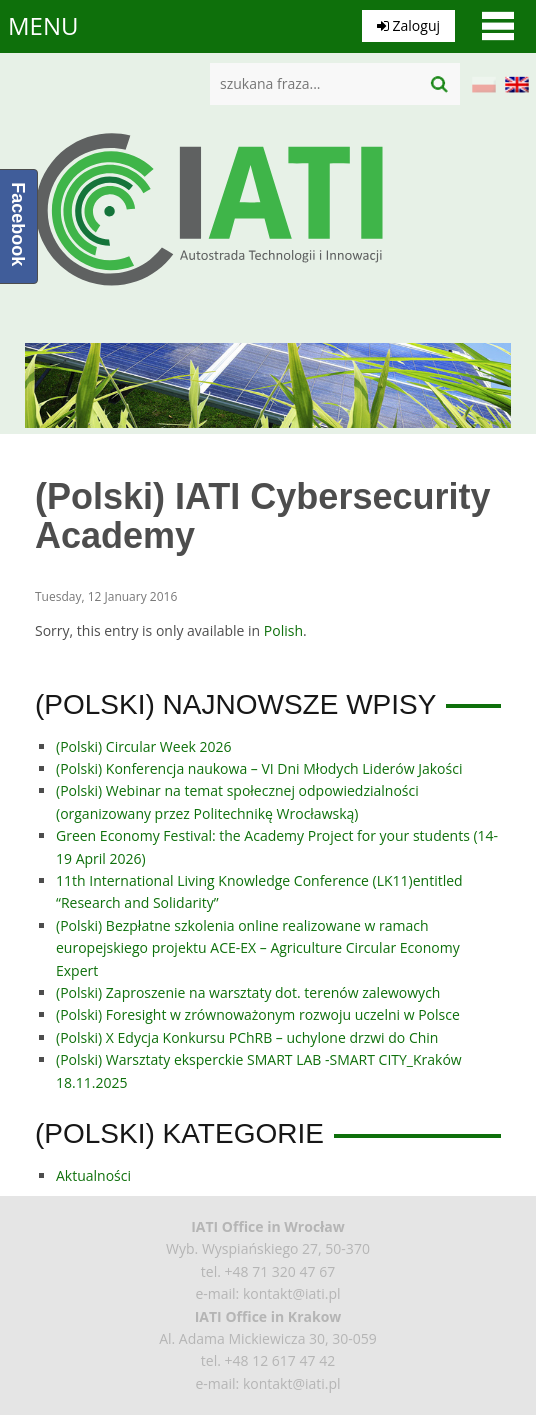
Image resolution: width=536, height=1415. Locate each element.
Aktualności (93, 1175)
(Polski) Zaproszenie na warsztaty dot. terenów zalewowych (248, 992)
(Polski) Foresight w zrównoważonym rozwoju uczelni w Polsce (258, 1014)
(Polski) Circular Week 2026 (144, 746)
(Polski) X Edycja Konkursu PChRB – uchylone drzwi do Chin (247, 1037)
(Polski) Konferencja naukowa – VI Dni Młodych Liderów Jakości (259, 768)
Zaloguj (408, 25)
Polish (283, 630)
